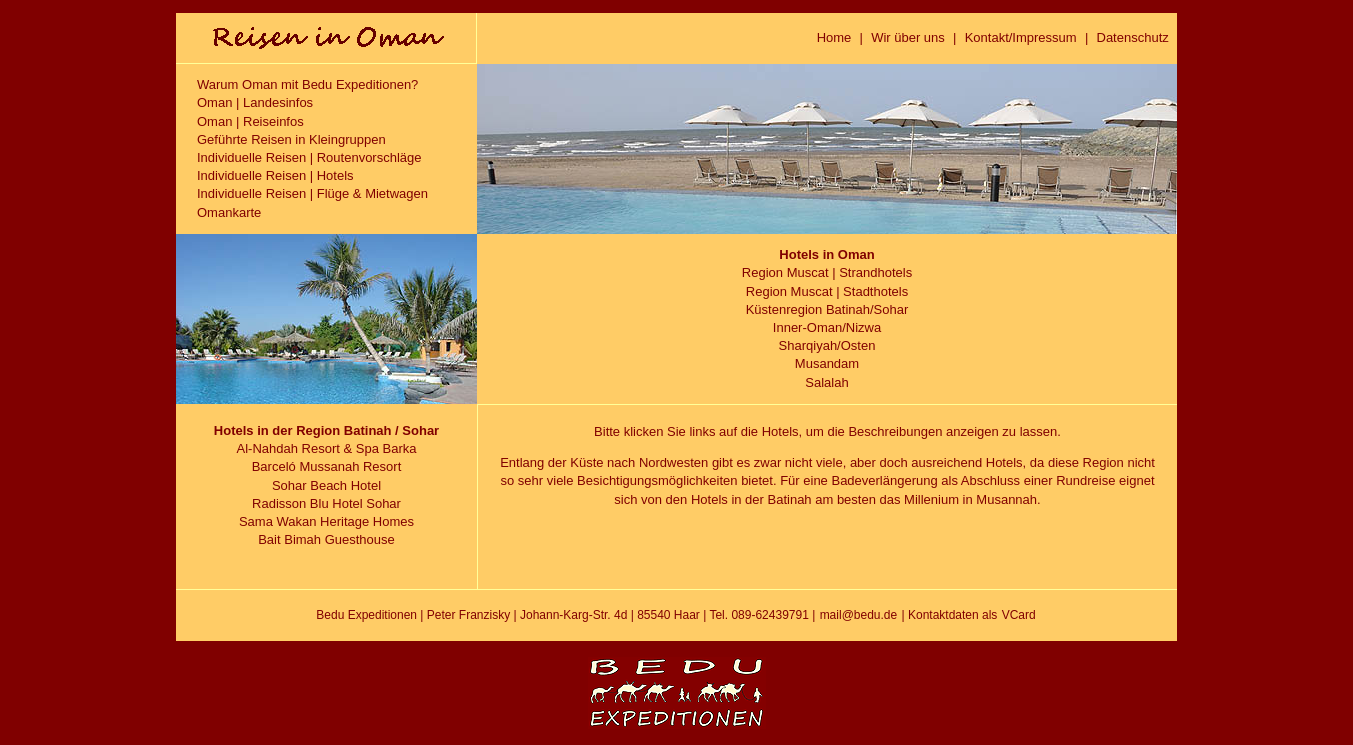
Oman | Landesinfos (255, 102)
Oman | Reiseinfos (250, 121)
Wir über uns (908, 37)
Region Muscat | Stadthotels (827, 291)
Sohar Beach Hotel (326, 485)
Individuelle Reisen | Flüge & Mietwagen (312, 193)
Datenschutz (1133, 37)
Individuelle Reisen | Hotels (275, 175)
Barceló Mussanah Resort (327, 466)
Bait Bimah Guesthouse (326, 539)
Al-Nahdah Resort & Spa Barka (327, 448)
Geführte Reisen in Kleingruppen (291, 139)
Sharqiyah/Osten (827, 345)
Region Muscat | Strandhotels (827, 272)
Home (834, 37)
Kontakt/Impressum (1021, 37)
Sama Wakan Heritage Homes (326, 521)
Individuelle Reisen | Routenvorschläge (309, 157)
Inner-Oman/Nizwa (827, 327)
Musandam (827, 363)
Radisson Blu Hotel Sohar (326, 503)
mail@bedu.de (859, 615)
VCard (1019, 615)
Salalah (826, 382)
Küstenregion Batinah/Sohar (827, 309)
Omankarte (229, 212)
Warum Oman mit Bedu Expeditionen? (307, 84)
